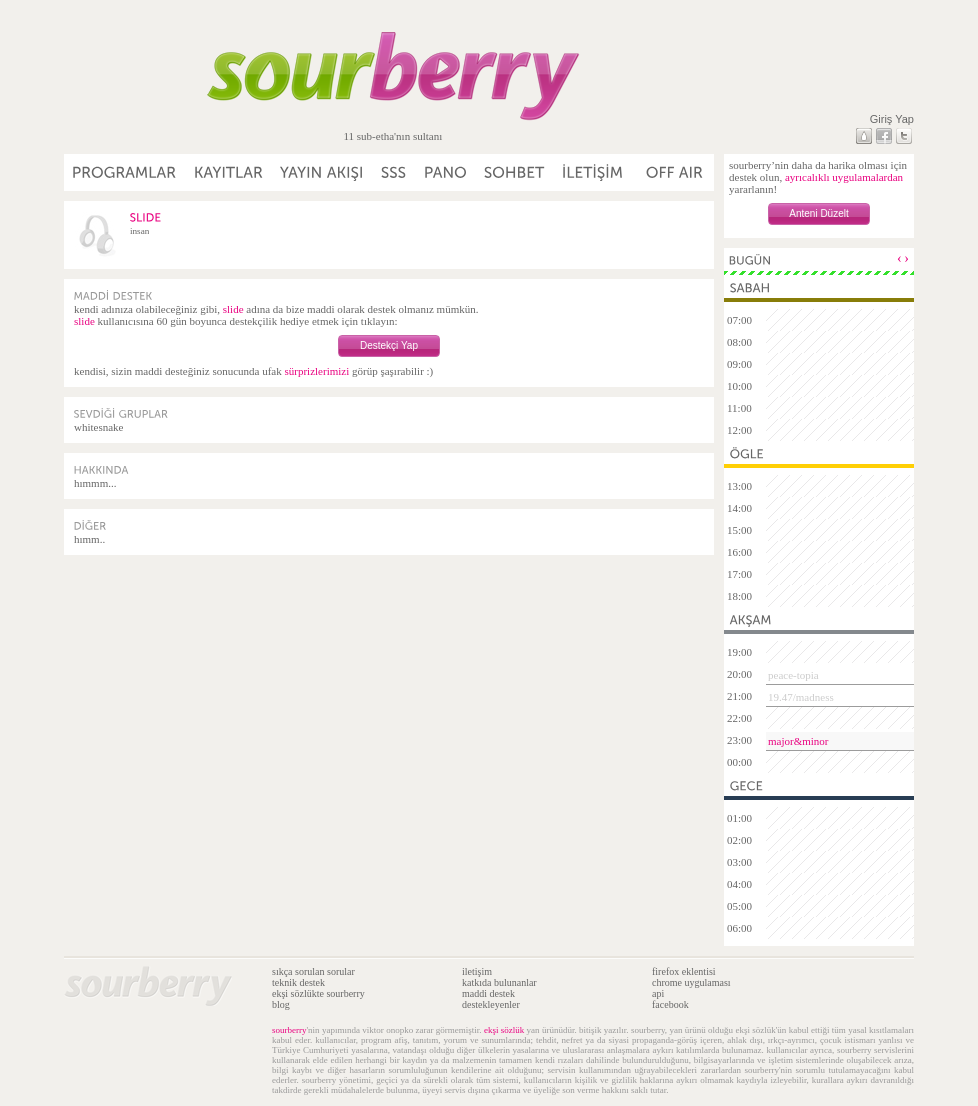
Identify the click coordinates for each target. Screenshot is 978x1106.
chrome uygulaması (691, 982)
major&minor (798, 741)
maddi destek (488, 993)
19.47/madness (801, 697)
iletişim (477, 971)
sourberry (289, 1030)
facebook (670, 1004)
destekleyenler (491, 1004)
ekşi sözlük (504, 1030)
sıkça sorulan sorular (313, 971)
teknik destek (298, 982)
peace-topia (793, 675)
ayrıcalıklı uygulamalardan (844, 177)
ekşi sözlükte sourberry (318, 993)
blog (281, 1004)
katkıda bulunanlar (499, 982)
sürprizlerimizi (316, 371)
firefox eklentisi (684, 971)
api (658, 993)
